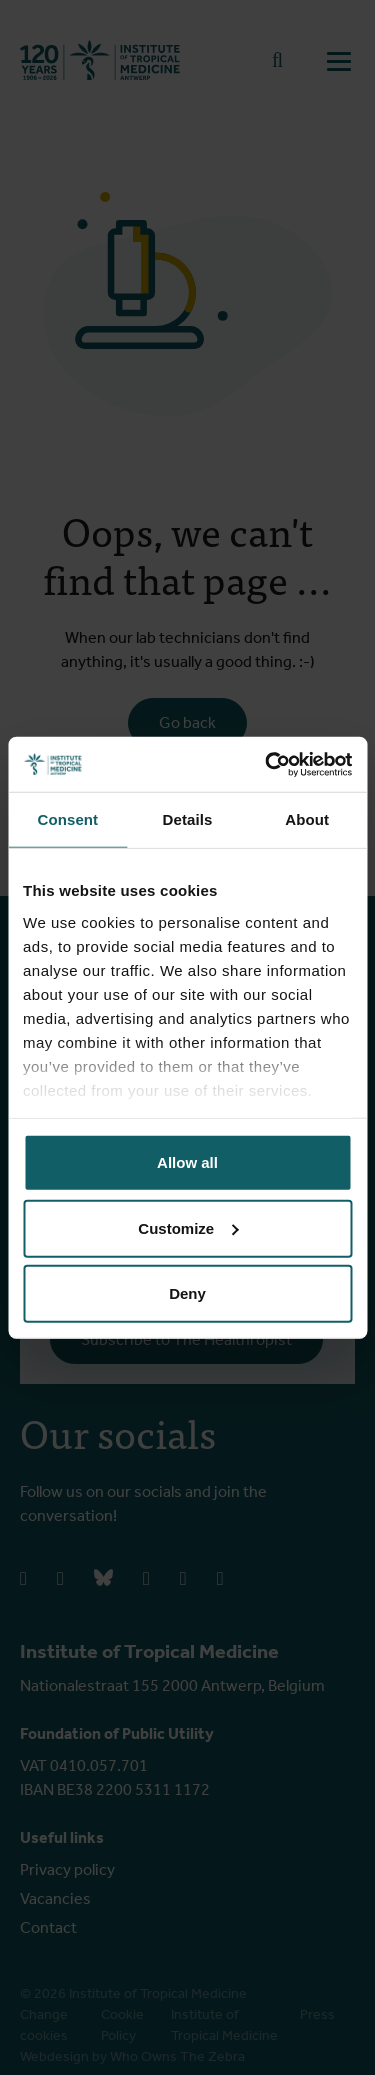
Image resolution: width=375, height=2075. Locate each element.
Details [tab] (188, 819)
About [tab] (307, 819)
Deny (187, 1293)
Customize (188, 1227)
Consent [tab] (67, 819)
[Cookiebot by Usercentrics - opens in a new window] (267, 764)
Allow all (187, 1162)
